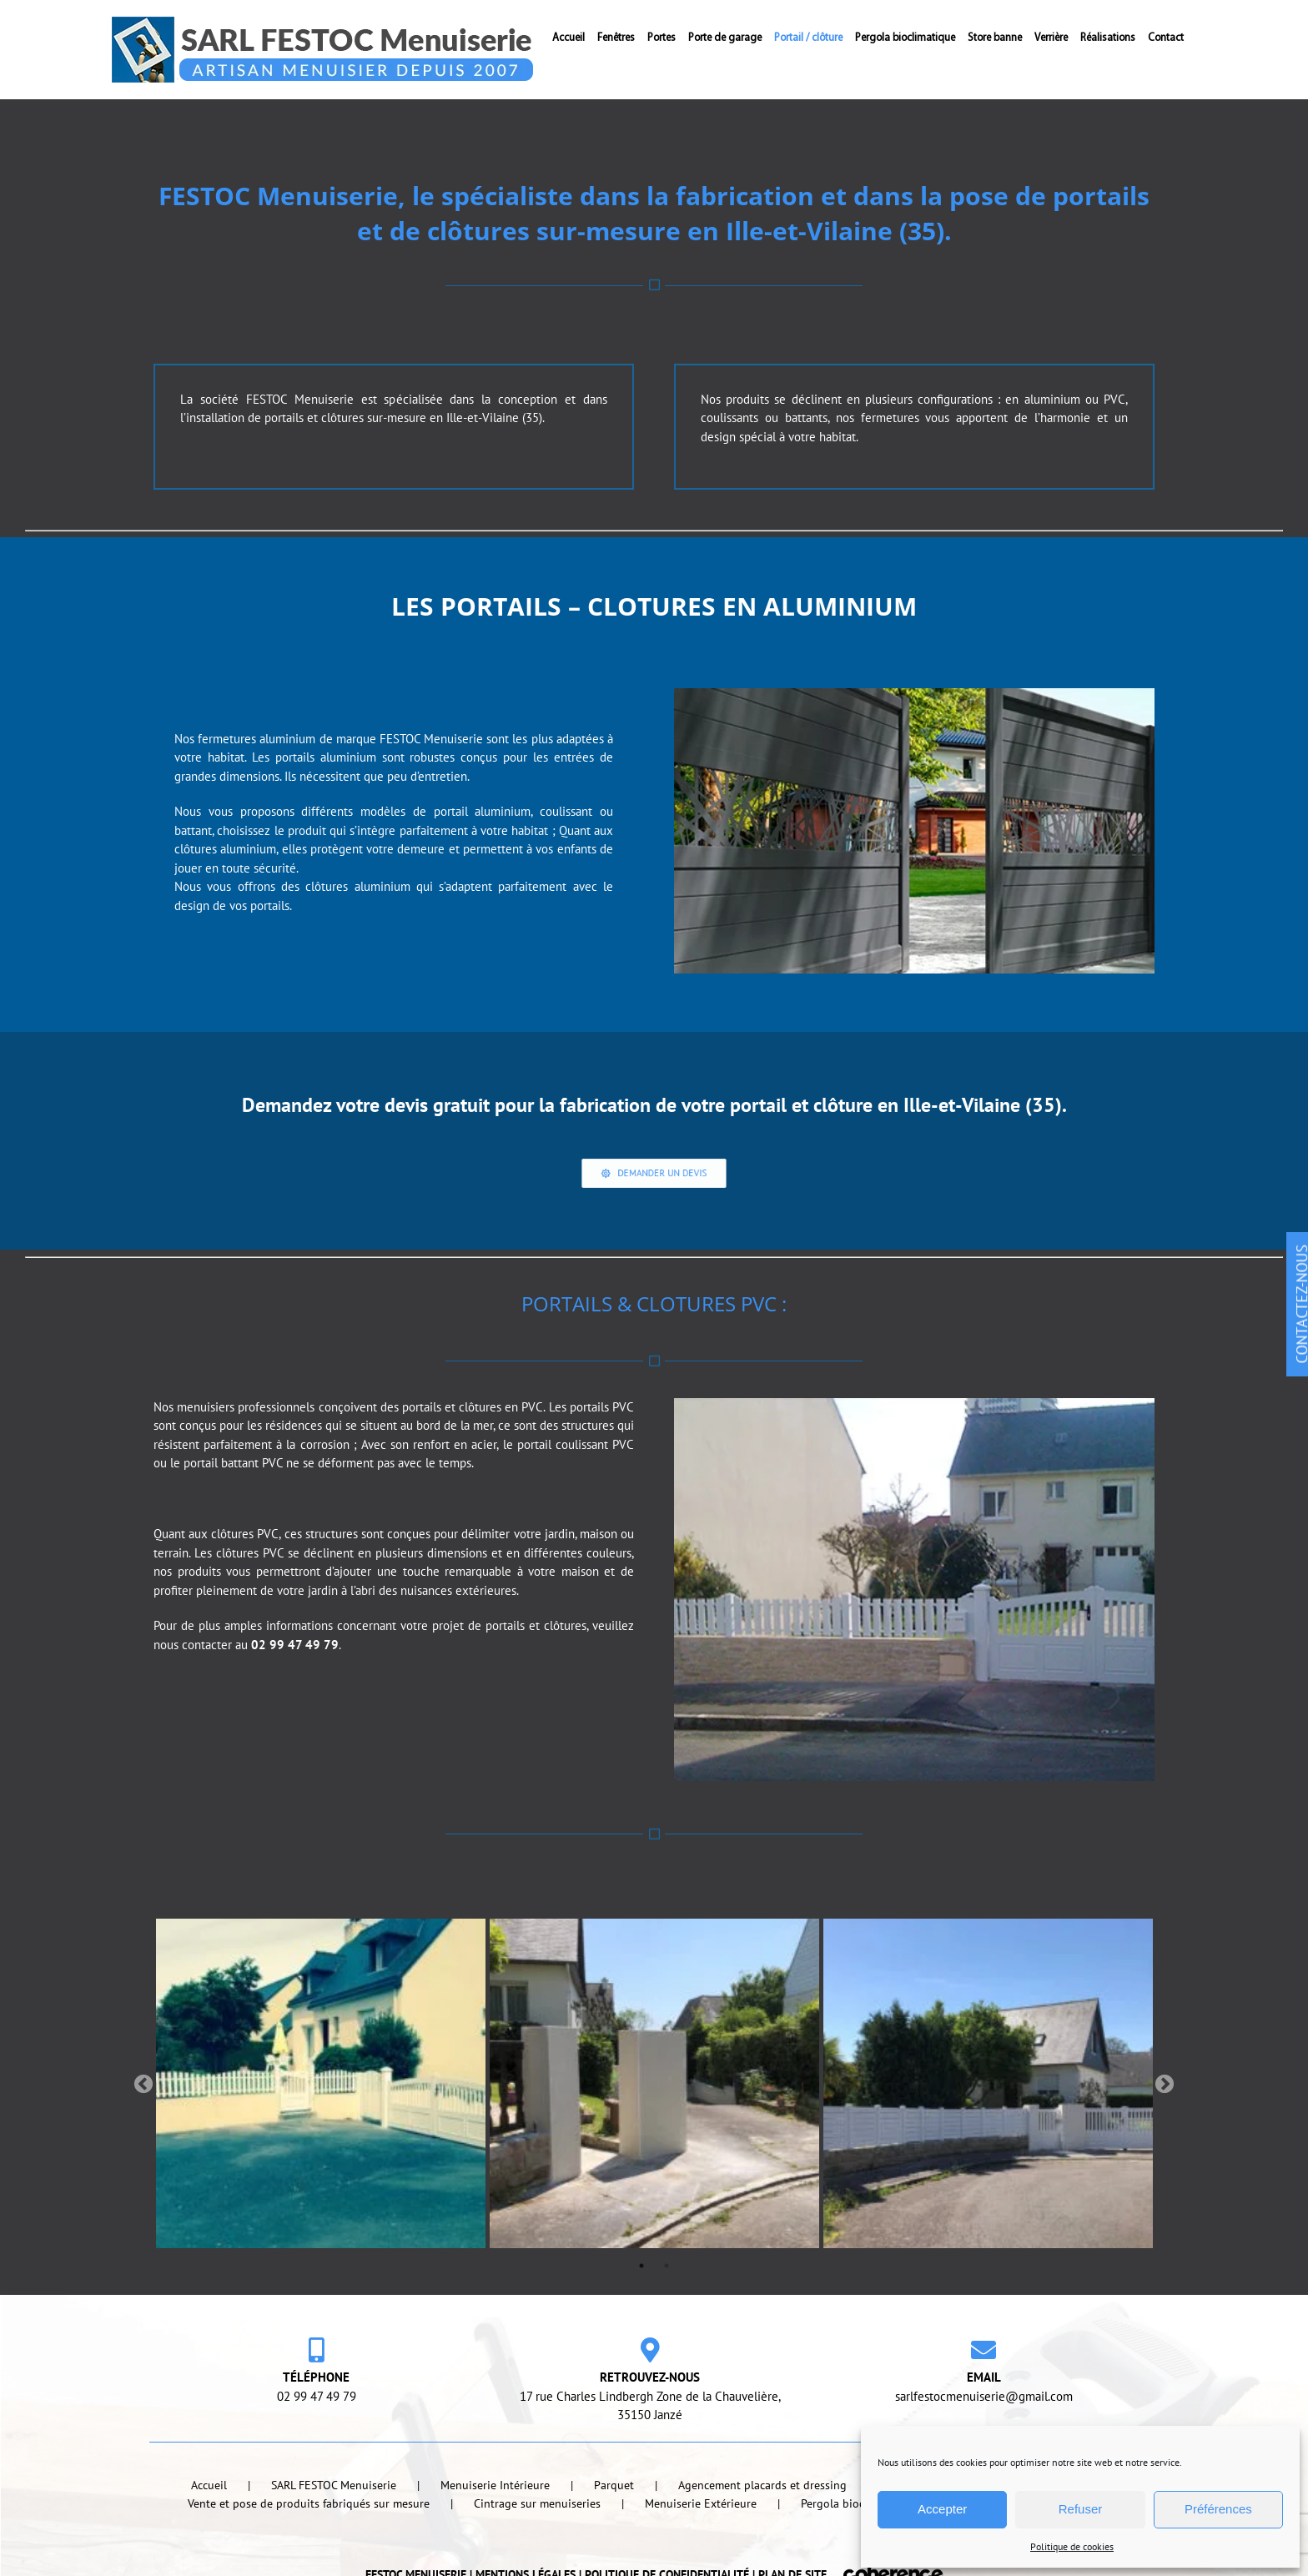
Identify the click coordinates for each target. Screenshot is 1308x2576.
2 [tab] (666, 2320)
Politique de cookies (1072, 2546)
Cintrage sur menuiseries (537, 2557)
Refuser (1081, 2509)
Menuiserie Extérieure (701, 2557)
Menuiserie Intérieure (495, 2539)
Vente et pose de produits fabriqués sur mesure (309, 2557)
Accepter (942, 2509)
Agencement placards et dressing (762, 2539)
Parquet (614, 2539)
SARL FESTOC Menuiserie (333, 2539)
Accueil (209, 2539)
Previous (143, 2139)
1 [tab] (641, 2320)
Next (1164, 2139)
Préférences (1218, 2509)
